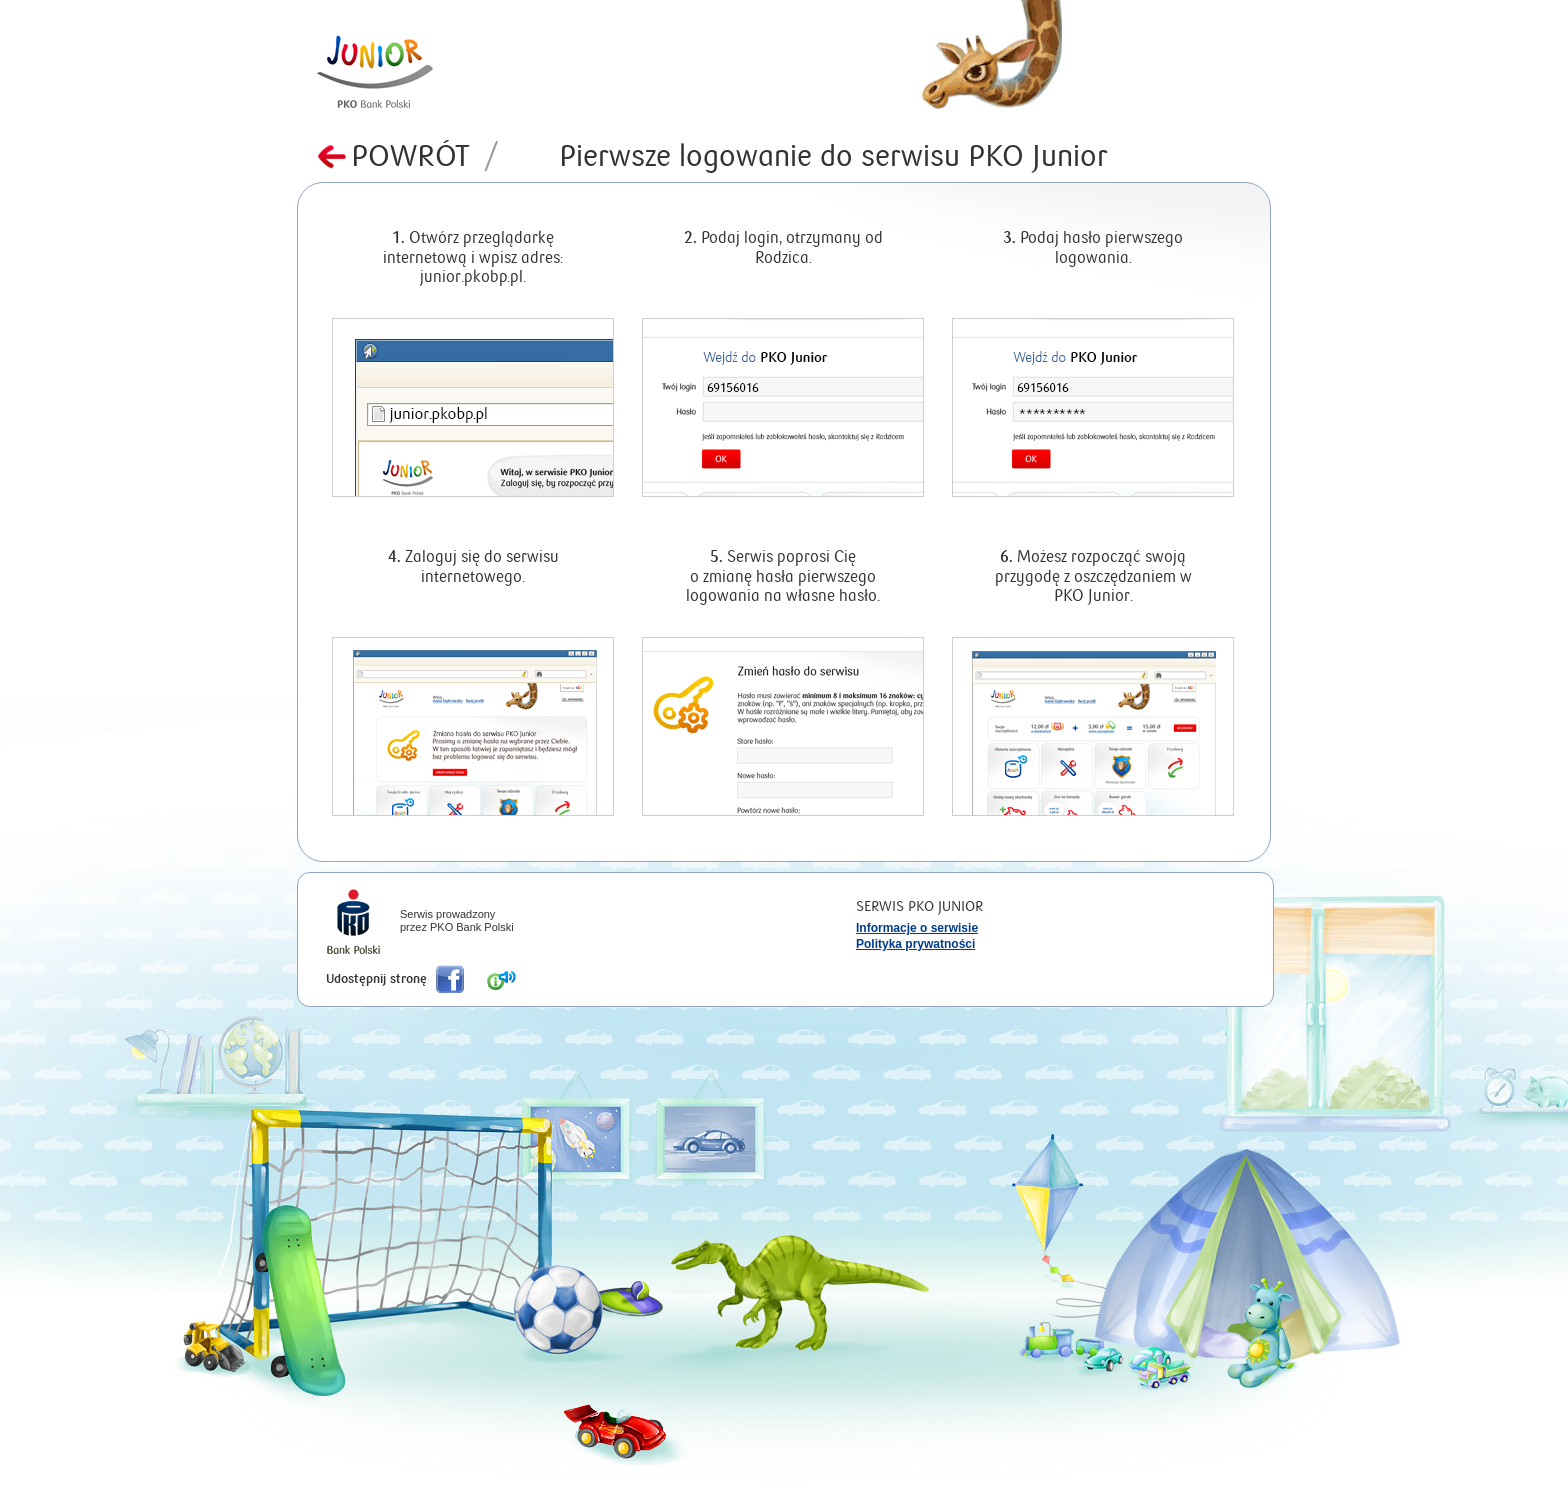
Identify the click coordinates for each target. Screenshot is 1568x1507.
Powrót (425, 156)
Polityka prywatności (915, 944)
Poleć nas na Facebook (450, 979)
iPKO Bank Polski (353, 924)
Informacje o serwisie (917, 928)
